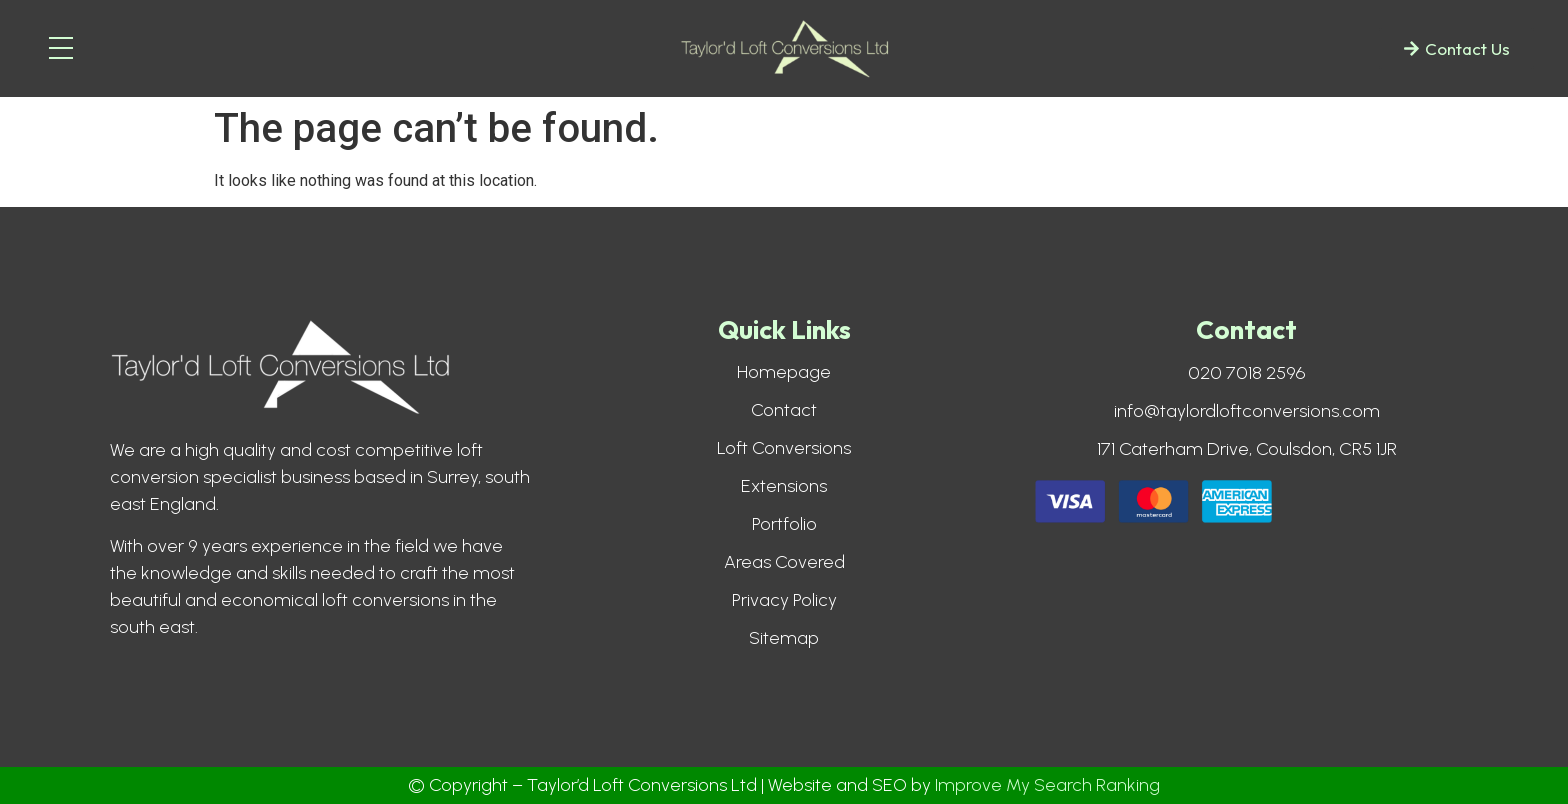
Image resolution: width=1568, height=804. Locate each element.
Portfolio (784, 524)
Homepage (784, 372)
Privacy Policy (784, 600)
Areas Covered (784, 562)
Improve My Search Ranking (1047, 785)
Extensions (784, 486)
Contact (784, 410)
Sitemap (784, 638)
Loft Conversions (784, 448)
